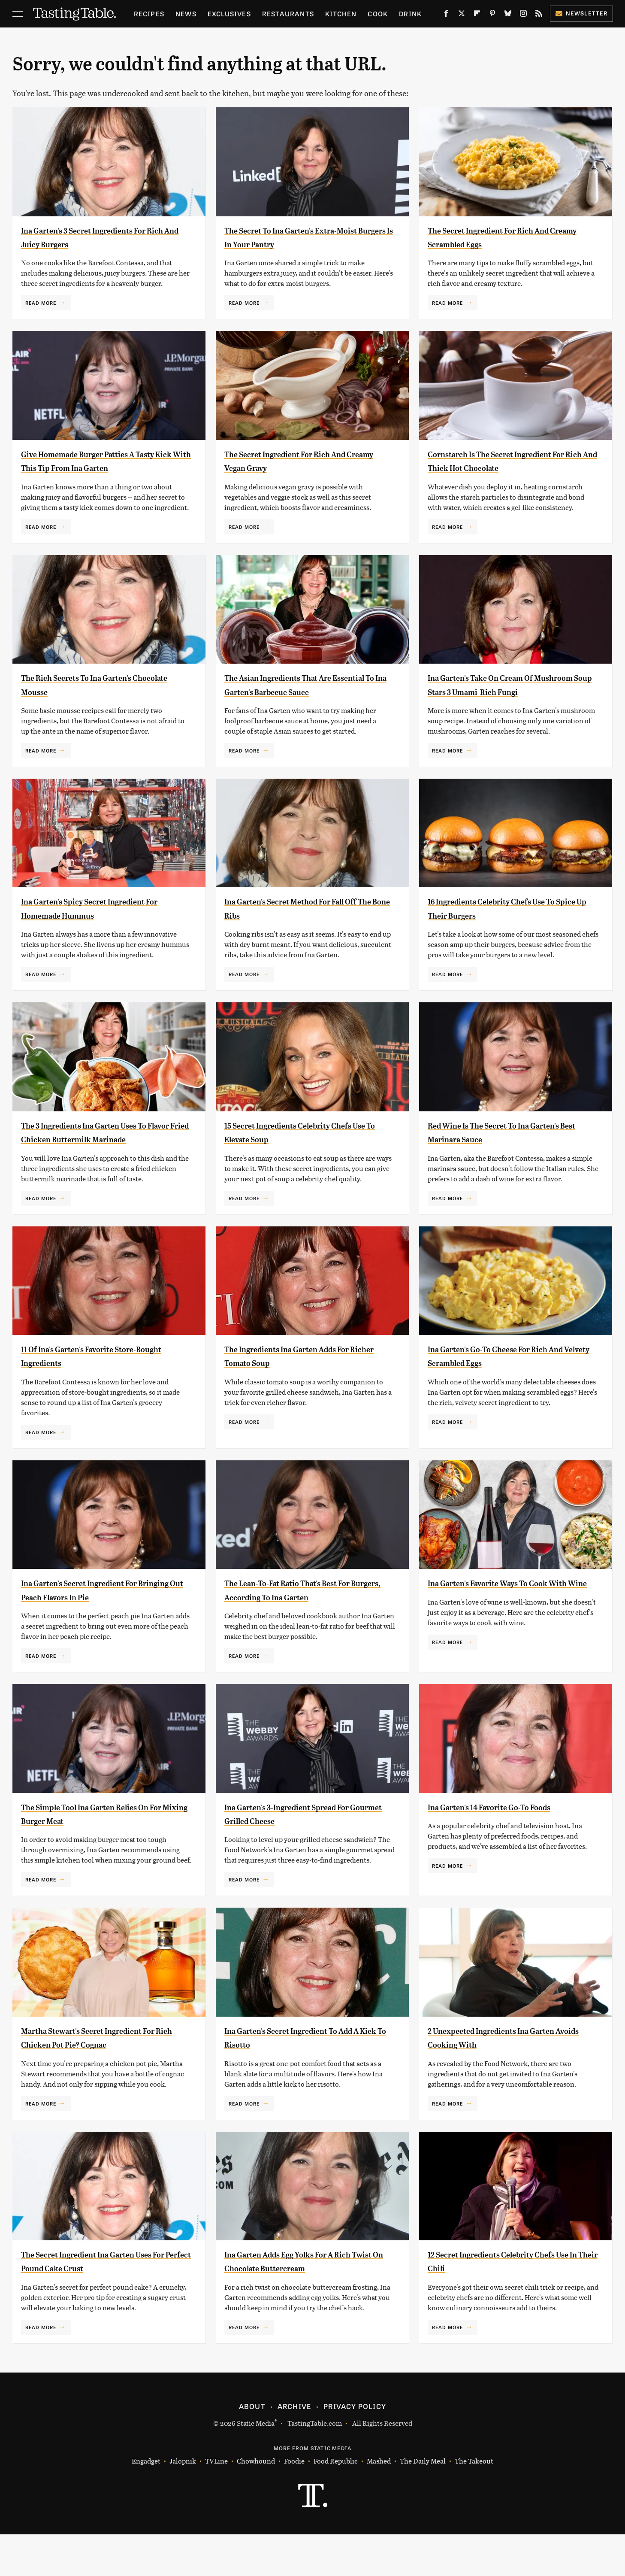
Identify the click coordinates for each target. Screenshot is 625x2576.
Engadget (146, 2502)
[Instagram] (523, 15)
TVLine (216, 2502)
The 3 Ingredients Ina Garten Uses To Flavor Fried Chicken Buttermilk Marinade (105, 1167)
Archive (294, 2447)
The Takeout (474, 2502)
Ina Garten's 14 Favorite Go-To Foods (510, 1848)
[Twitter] (461, 15)
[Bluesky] (508, 15)
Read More (41, 302)
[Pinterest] (492, 15)
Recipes (149, 13)
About (252, 2447)
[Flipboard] (477, 15)
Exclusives (229, 13)
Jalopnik (182, 2502)
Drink (410, 13)
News (185, 13)
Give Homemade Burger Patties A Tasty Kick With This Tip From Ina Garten (99, 468)
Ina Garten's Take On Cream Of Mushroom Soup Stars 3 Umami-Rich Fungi (512, 705)
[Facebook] (446, 15)
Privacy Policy (354, 2447)
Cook (378, 13)
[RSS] (538, 15)
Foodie (294, 2502)
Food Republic (336, 2502)
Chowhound (256, 2502)
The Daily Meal (423, 2502)
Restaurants (288, 13)
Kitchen (340, 13)
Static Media (256, 2465)
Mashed (379, 2502)
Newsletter (581, 13)
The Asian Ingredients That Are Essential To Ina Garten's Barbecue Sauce (303, 705)
